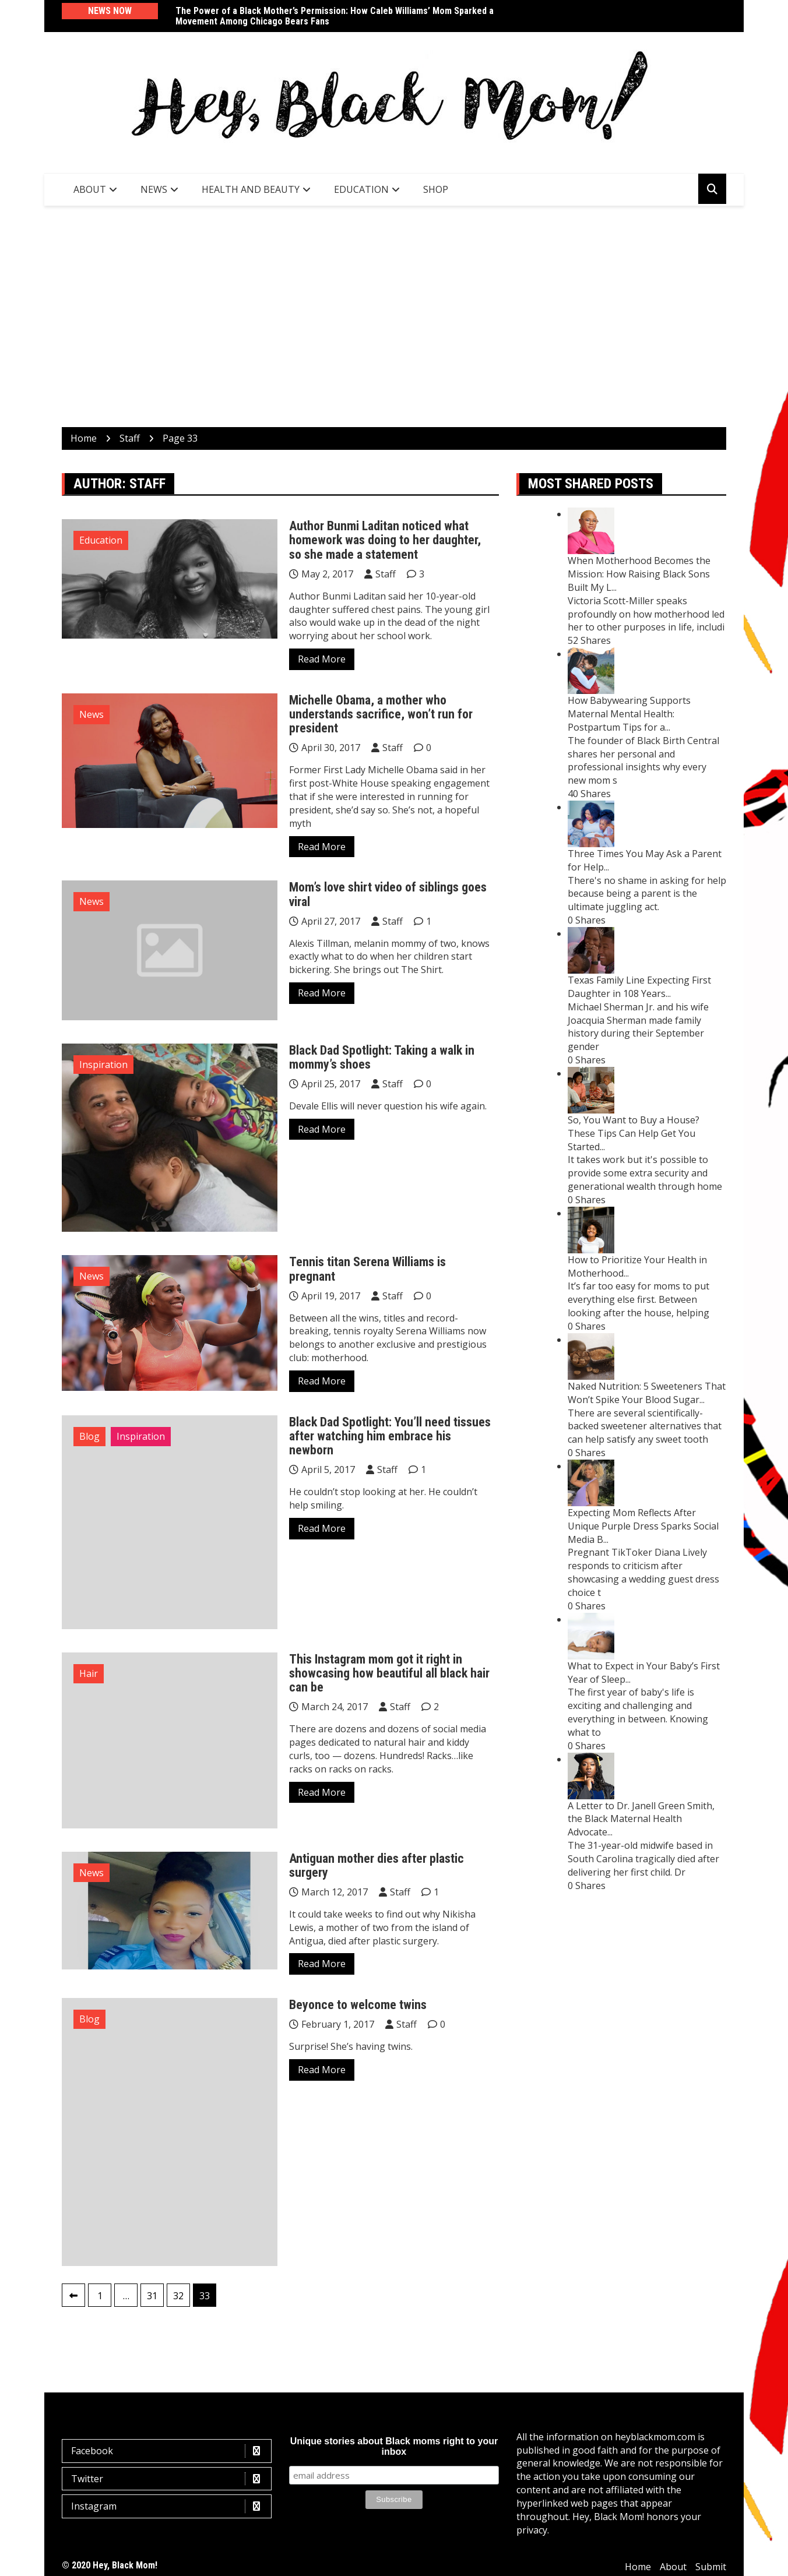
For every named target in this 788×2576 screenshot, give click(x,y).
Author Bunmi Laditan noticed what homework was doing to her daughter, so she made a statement (385, 540)
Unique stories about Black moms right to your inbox (394, 2446)
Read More (322, 659)
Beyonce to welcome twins (358, 2004)
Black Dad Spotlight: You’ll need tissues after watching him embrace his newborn (390, 1436)
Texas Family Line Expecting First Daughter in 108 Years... (639, 987)
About (89, 189)
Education (361, 189)
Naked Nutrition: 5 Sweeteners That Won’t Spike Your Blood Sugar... (647, 1393)
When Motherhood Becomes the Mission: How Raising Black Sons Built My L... (639, 574)
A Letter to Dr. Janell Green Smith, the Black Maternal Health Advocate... (641, 1819)
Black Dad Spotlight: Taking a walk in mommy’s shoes (381, 1057)
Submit (710, 2566)
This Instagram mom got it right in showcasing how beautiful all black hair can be (389, 1673)
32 (178, 2295)
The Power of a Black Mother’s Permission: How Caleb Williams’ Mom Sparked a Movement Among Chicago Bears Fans (334, 16)
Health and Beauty (251, 189)
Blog (89, 1436)
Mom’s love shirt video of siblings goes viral (388, 894)
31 (152, 2295)
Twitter (169, 2479)
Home (638, 2566)
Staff (385, 574)
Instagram (169, 2506)
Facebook (169, 2451)
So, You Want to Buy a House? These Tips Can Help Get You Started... (633, 1133)
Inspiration (103, 1064)
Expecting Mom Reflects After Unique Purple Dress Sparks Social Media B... (643, 1526)
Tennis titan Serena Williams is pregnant (367, 1268)
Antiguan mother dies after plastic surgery (376, 1865)
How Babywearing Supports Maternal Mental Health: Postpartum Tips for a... (629, 714)
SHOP (435, 189)
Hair (88, 1673)
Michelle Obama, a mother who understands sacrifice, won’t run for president (381, 714)
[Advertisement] (394, 316)
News (153, 189)
